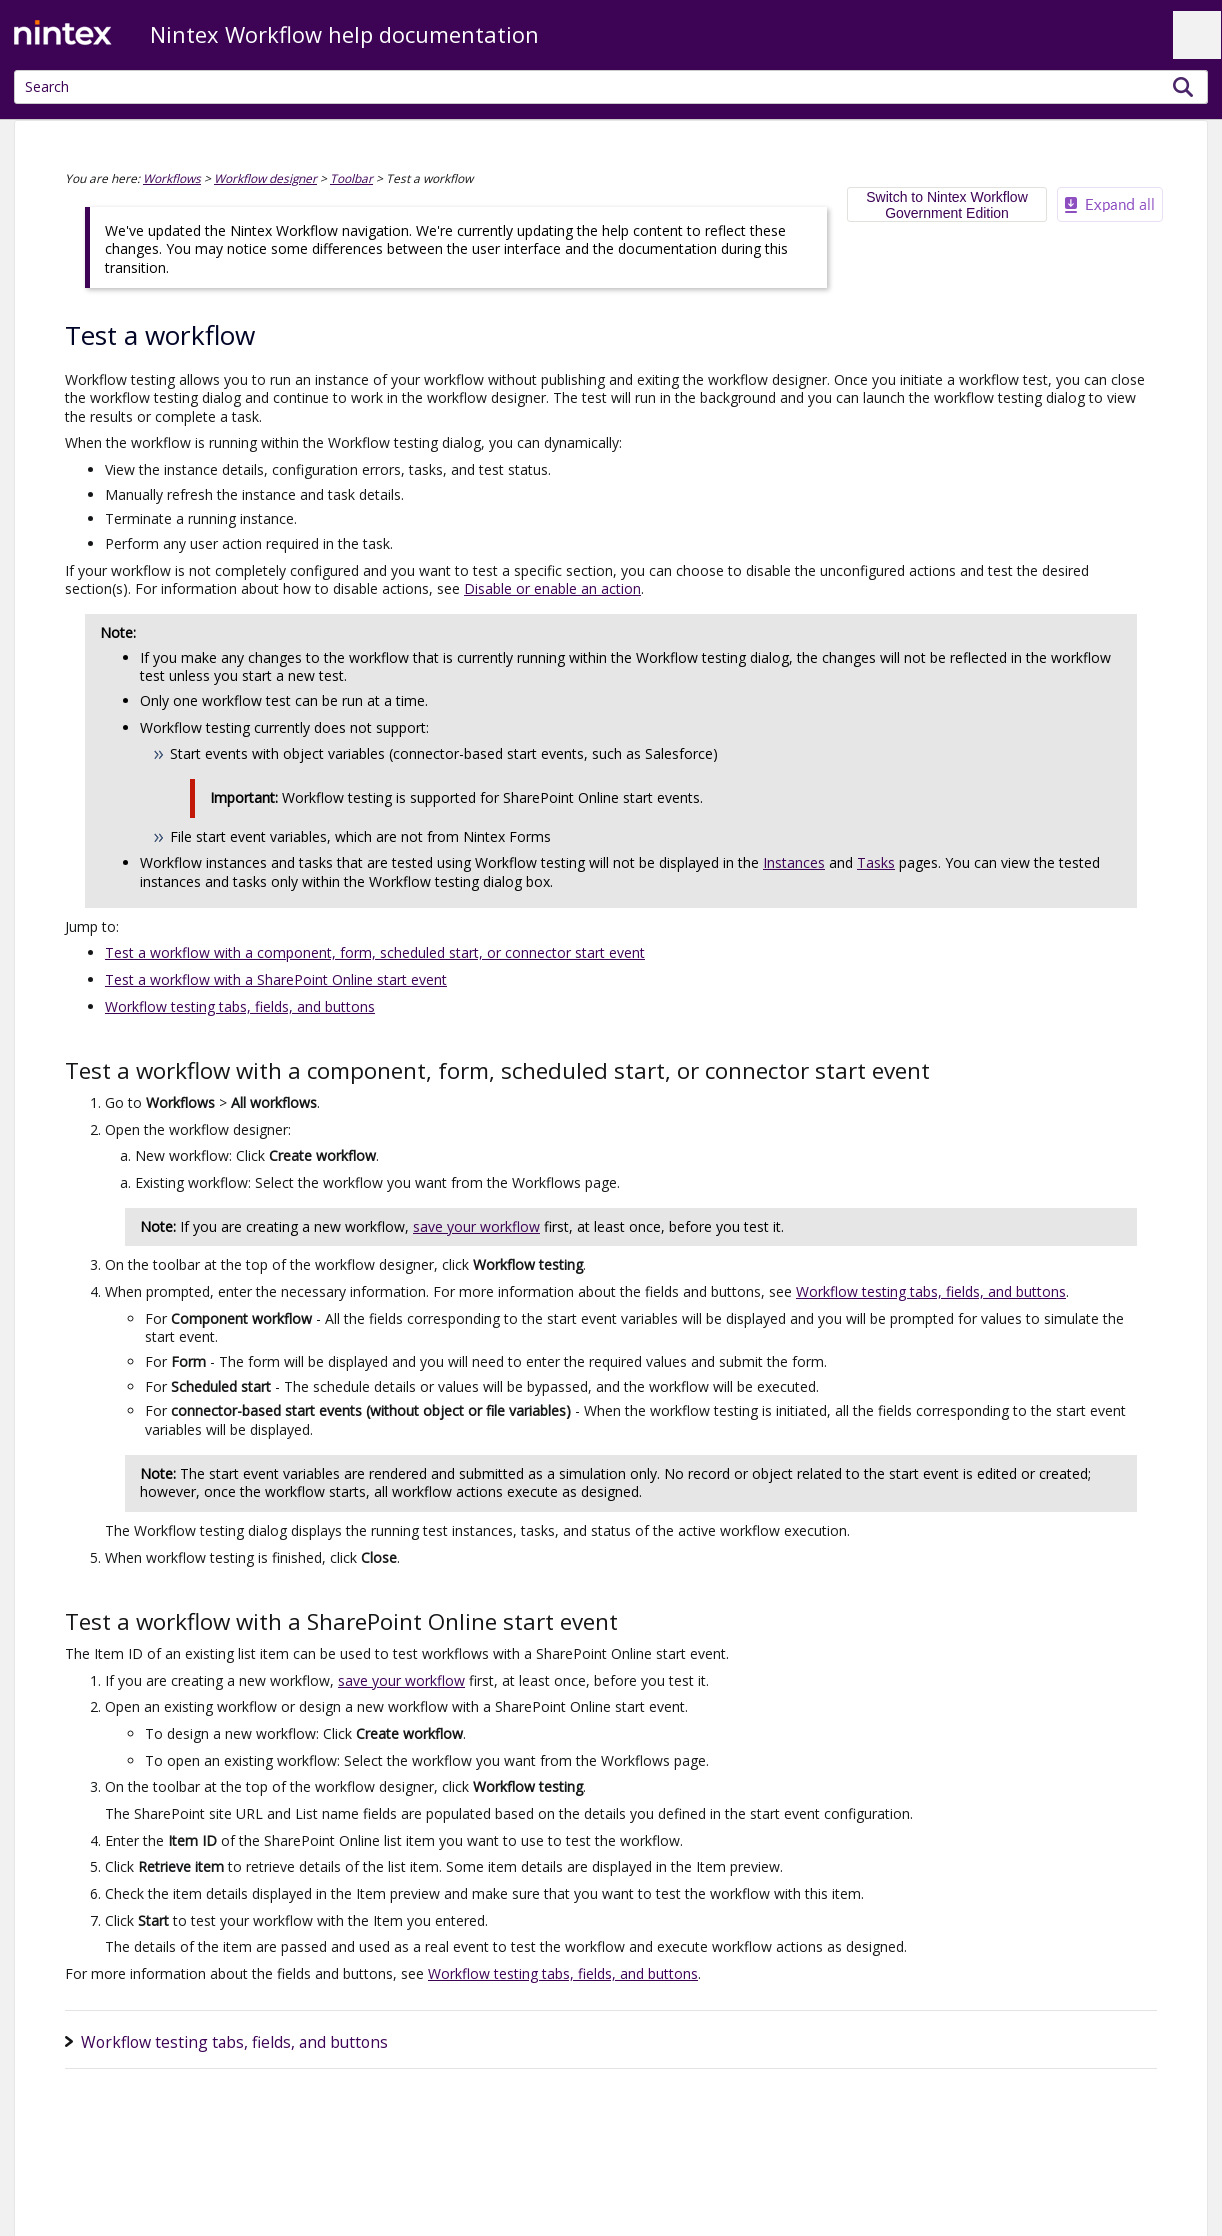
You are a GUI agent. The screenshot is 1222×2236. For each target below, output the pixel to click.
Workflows (172, 178)
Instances (794, 862)
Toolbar (351, 178)
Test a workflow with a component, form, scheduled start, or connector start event (375, 952)
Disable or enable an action (552, 588)
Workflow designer (265, 178)
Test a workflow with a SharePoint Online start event (276, 979)
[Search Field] (611, 87)
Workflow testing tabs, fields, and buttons (240, 1006)
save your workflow (476, 1226)
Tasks (876, 862)
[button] (1183, 87)
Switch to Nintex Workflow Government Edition (947, 205)
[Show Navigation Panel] (1197, 35)
